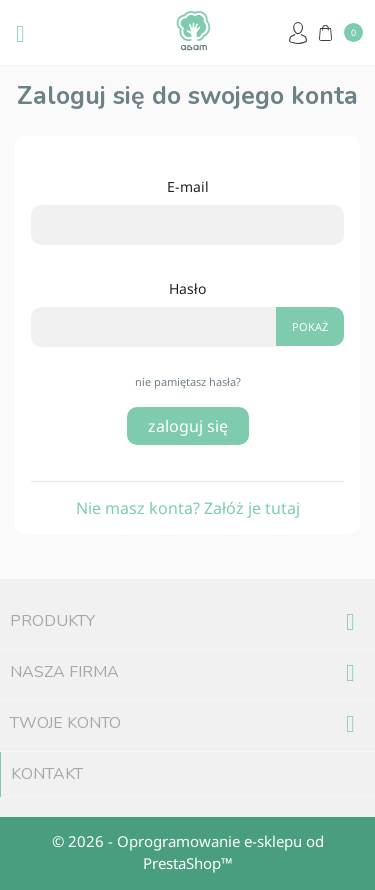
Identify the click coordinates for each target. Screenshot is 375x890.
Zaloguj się (188, 426)
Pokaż (310, 326)
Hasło (187, 288)
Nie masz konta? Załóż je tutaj (188, 508)
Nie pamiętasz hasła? (188, 381)
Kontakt (47, 774)
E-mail (188, 186)
